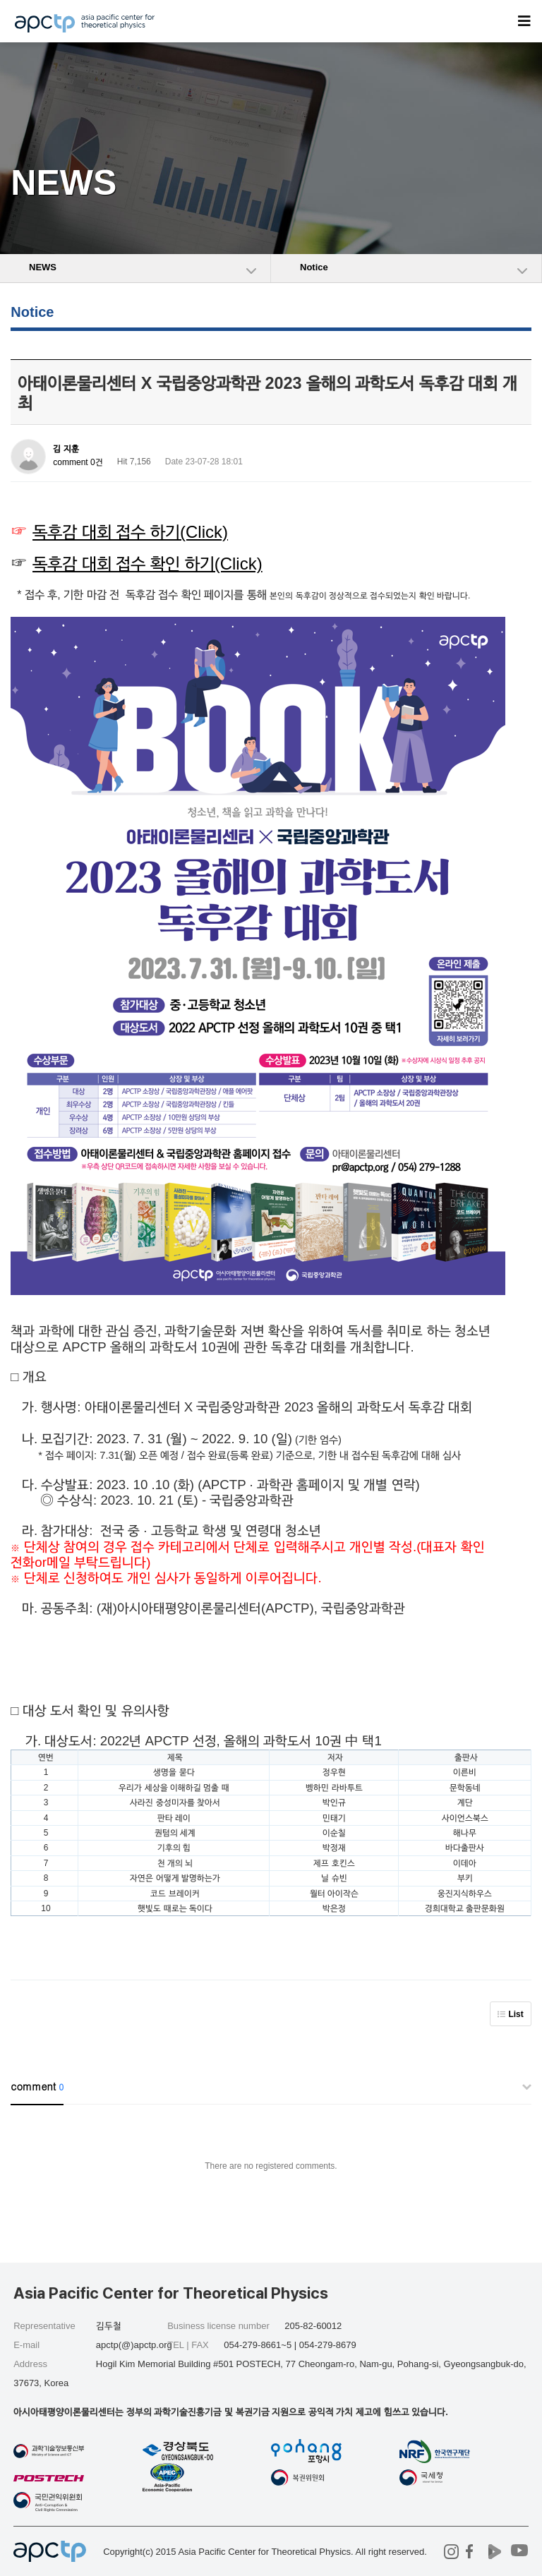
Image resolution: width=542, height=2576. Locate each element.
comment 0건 (77, 462)
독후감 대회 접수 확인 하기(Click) (147, 563)
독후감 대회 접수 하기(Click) (130, 531)
